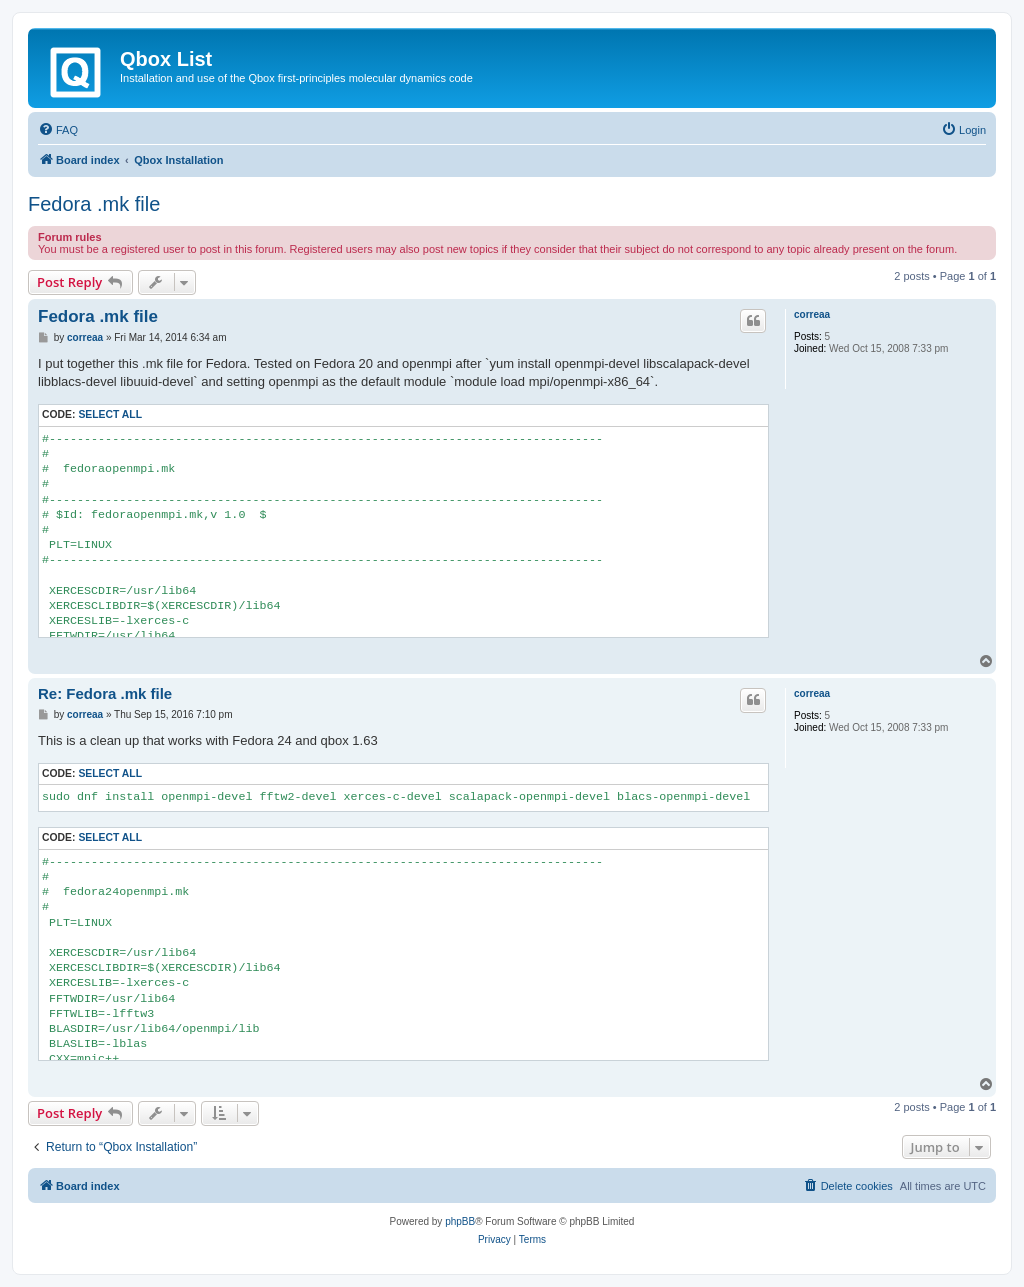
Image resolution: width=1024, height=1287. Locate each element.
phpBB (460, 1221)
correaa (812, 314)
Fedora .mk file (94, 204)
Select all (110, 414)
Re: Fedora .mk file (105, 693)
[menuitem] (58, 130)
